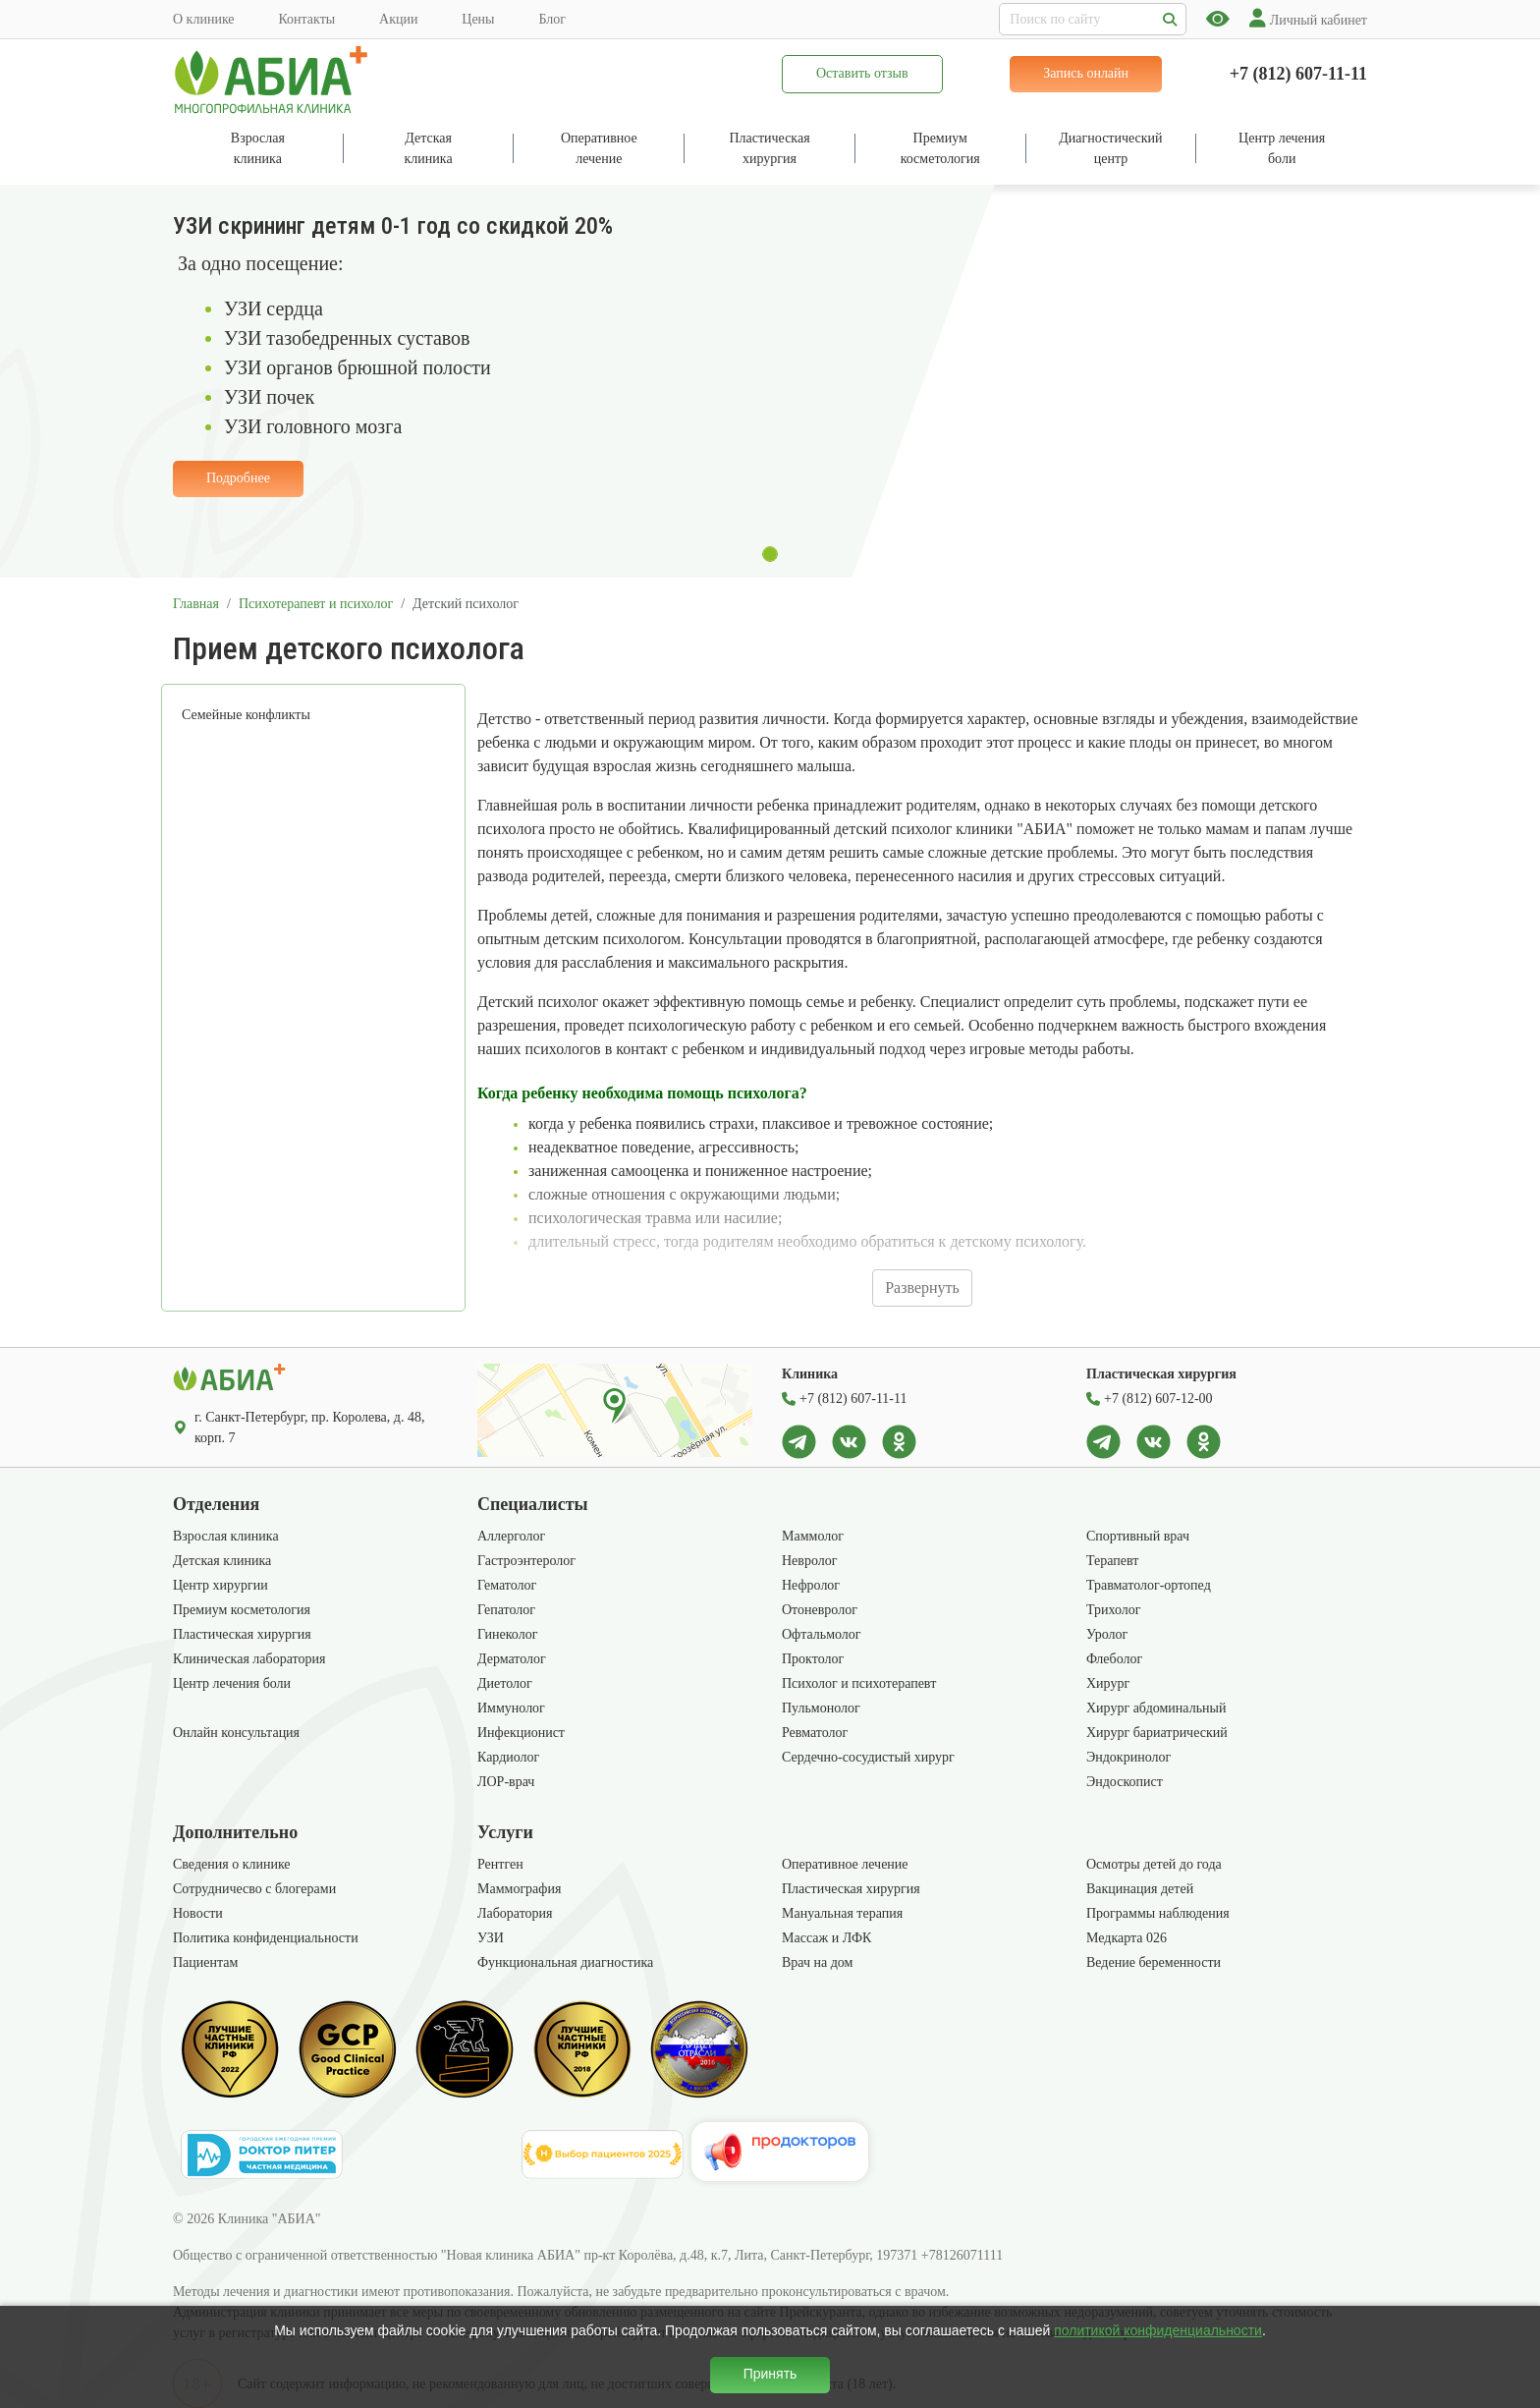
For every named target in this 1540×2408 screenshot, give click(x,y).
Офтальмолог (821, 1634)
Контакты (306, 19)
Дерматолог (511, 1659)
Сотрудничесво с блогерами (254, 1888)
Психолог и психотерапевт (859, 1683)
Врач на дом (817, 1962)
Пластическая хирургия (242, 1634)
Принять (770, 2373)
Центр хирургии (220, 1585)
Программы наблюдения (1158, 1913)
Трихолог (1113, 1609)
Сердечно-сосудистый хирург (868, 1757)
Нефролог (811, 1585)
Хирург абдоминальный (1156, 1708)
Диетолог (504, 1683)
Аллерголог (511, 1536)
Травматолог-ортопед (1148, 1585)
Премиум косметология (241, 1609)
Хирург (1107, 1683)
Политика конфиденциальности (265, 1938)
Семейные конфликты (246, 714)
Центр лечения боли (232, 1683)
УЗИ (490, 1938)
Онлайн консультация (236, 1732)
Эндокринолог (1128, 1757)
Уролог (1107, 1634)
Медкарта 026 (1126, 1938)
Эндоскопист (1124, 1781)
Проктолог (813, 1659)
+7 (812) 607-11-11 (1298, 74)
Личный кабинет (1308, 20)
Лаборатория (515, 1913)
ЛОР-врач (505, 1781)
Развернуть (922, 1287)
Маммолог (813, 1536)
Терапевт (1112, 1560)
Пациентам (205, 1962)
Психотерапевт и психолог (316, 603)
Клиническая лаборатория (249, 1659)
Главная (196, 603)
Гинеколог (507, 1634)
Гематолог (506, 1585)
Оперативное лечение (845, 1864)
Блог (552, 19)
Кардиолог (508, 1757)
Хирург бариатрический (1157, 1732)
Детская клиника (222, 1560)
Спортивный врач (1137, 1536)
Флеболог (1114, 1659)
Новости (198, 1913)
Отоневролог (819, 1609)
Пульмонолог (821, 1708)
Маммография (519, 1888)
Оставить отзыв (862, 73)
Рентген (500, 1864)
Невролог (809, 1560)
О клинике (204, 19)
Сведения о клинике (232, 1864)
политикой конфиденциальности (1158, 2330)
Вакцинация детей (1139, 1888)
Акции (398, 19)
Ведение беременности (1153, 1962)
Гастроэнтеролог (526, 1560)
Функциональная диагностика (565, 1962)
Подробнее (238, 478)
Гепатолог (506, 1609)
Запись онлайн (1085, 73)
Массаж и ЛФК (826, 1938)
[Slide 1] (770, 554)
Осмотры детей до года (1154, 1864)
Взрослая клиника (226, 1536)
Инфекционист (521, 1732)
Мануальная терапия (842, 1913)
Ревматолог (815, 1732)
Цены (478, 19)
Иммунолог (511, 1708)
